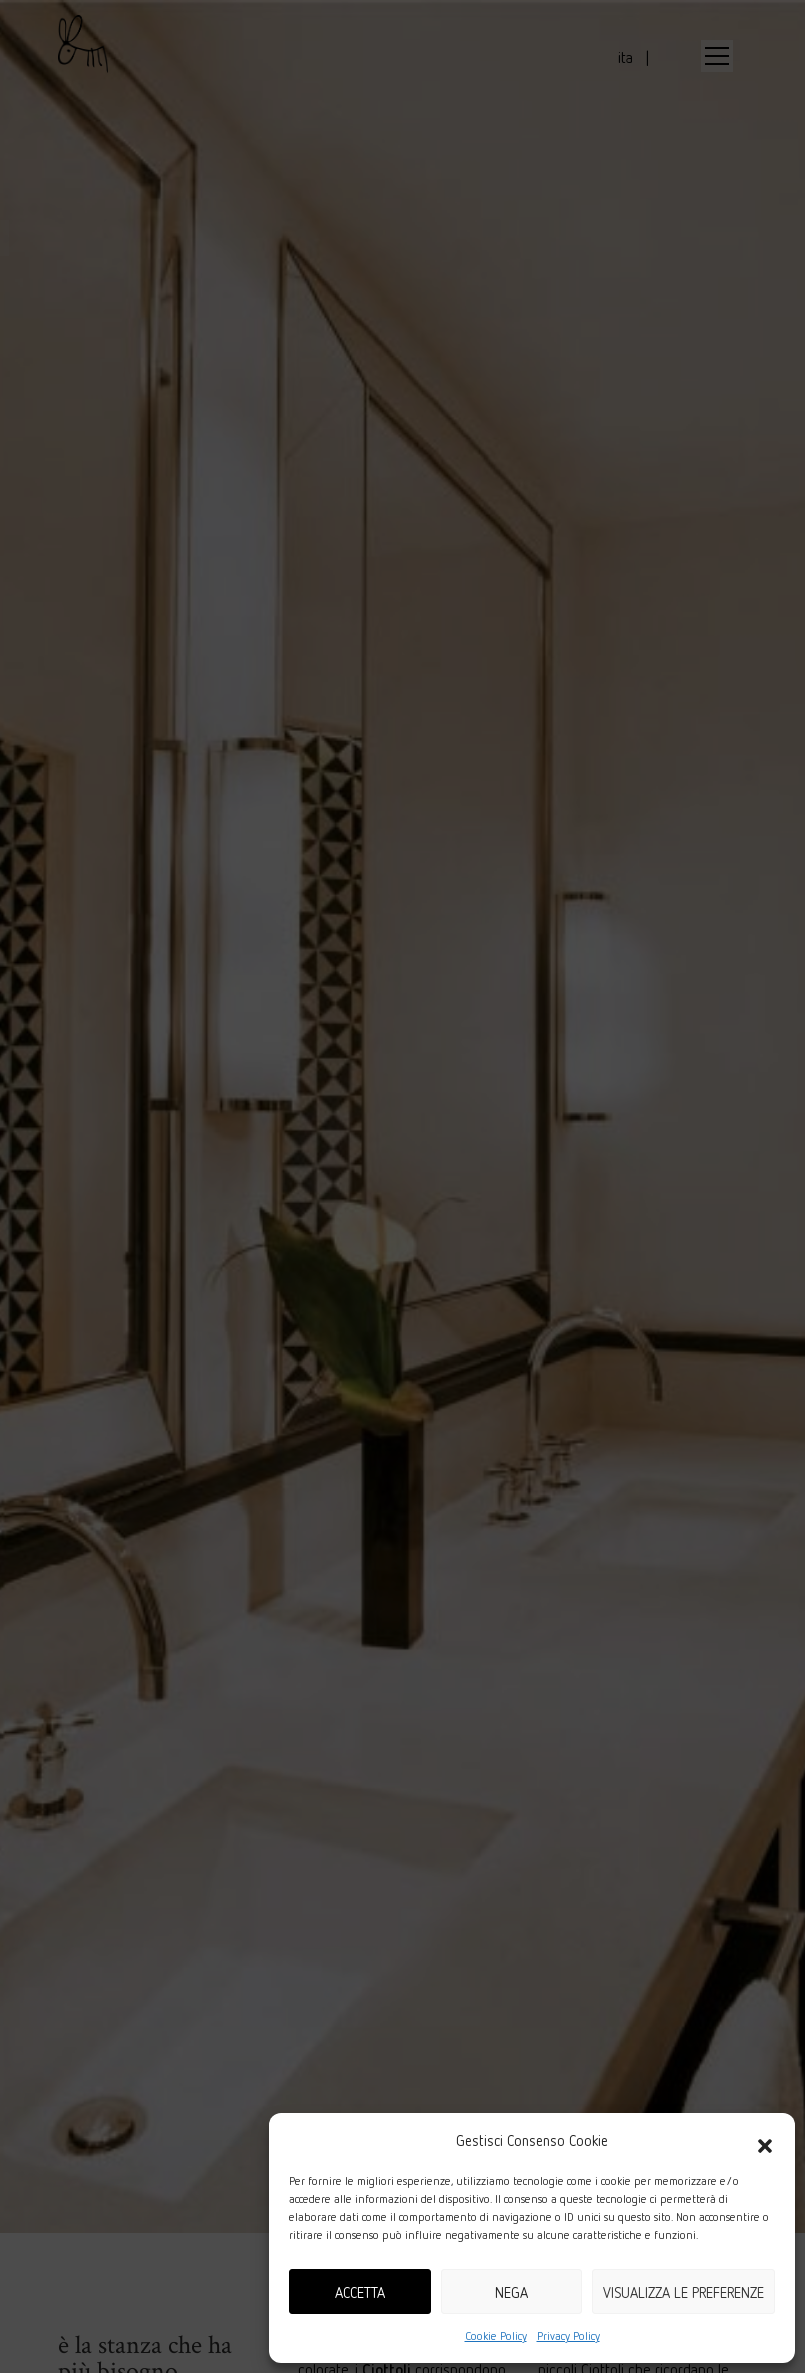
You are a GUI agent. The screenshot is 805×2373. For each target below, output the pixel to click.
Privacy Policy (568, 2335)
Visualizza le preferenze (683, 2292)
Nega (511, 2292)
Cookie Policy (496, 2335)
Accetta (360, 2292)
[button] (765, 2140)
